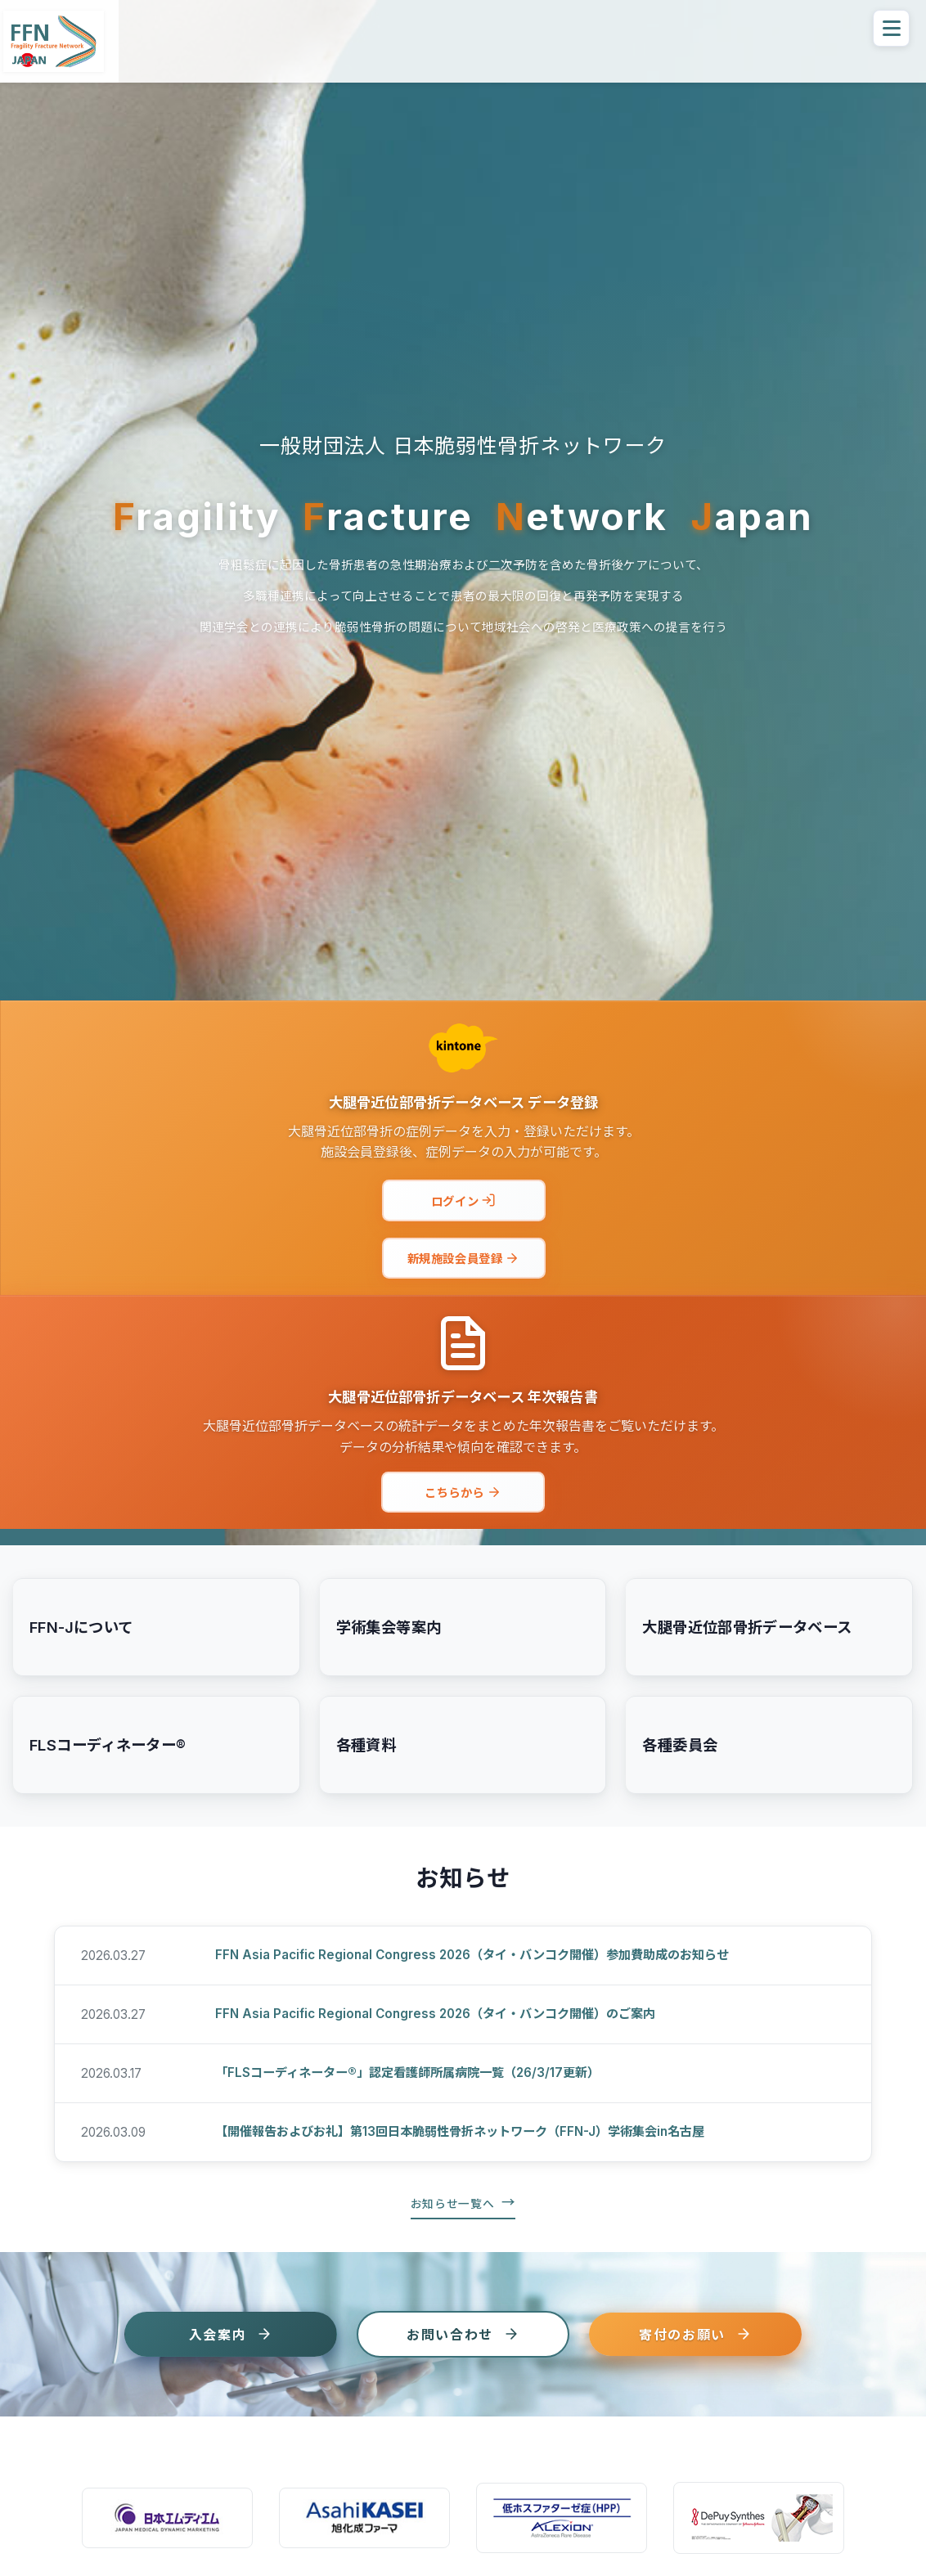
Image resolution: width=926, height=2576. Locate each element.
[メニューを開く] (891, 28)
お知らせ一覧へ (453, 2203)
